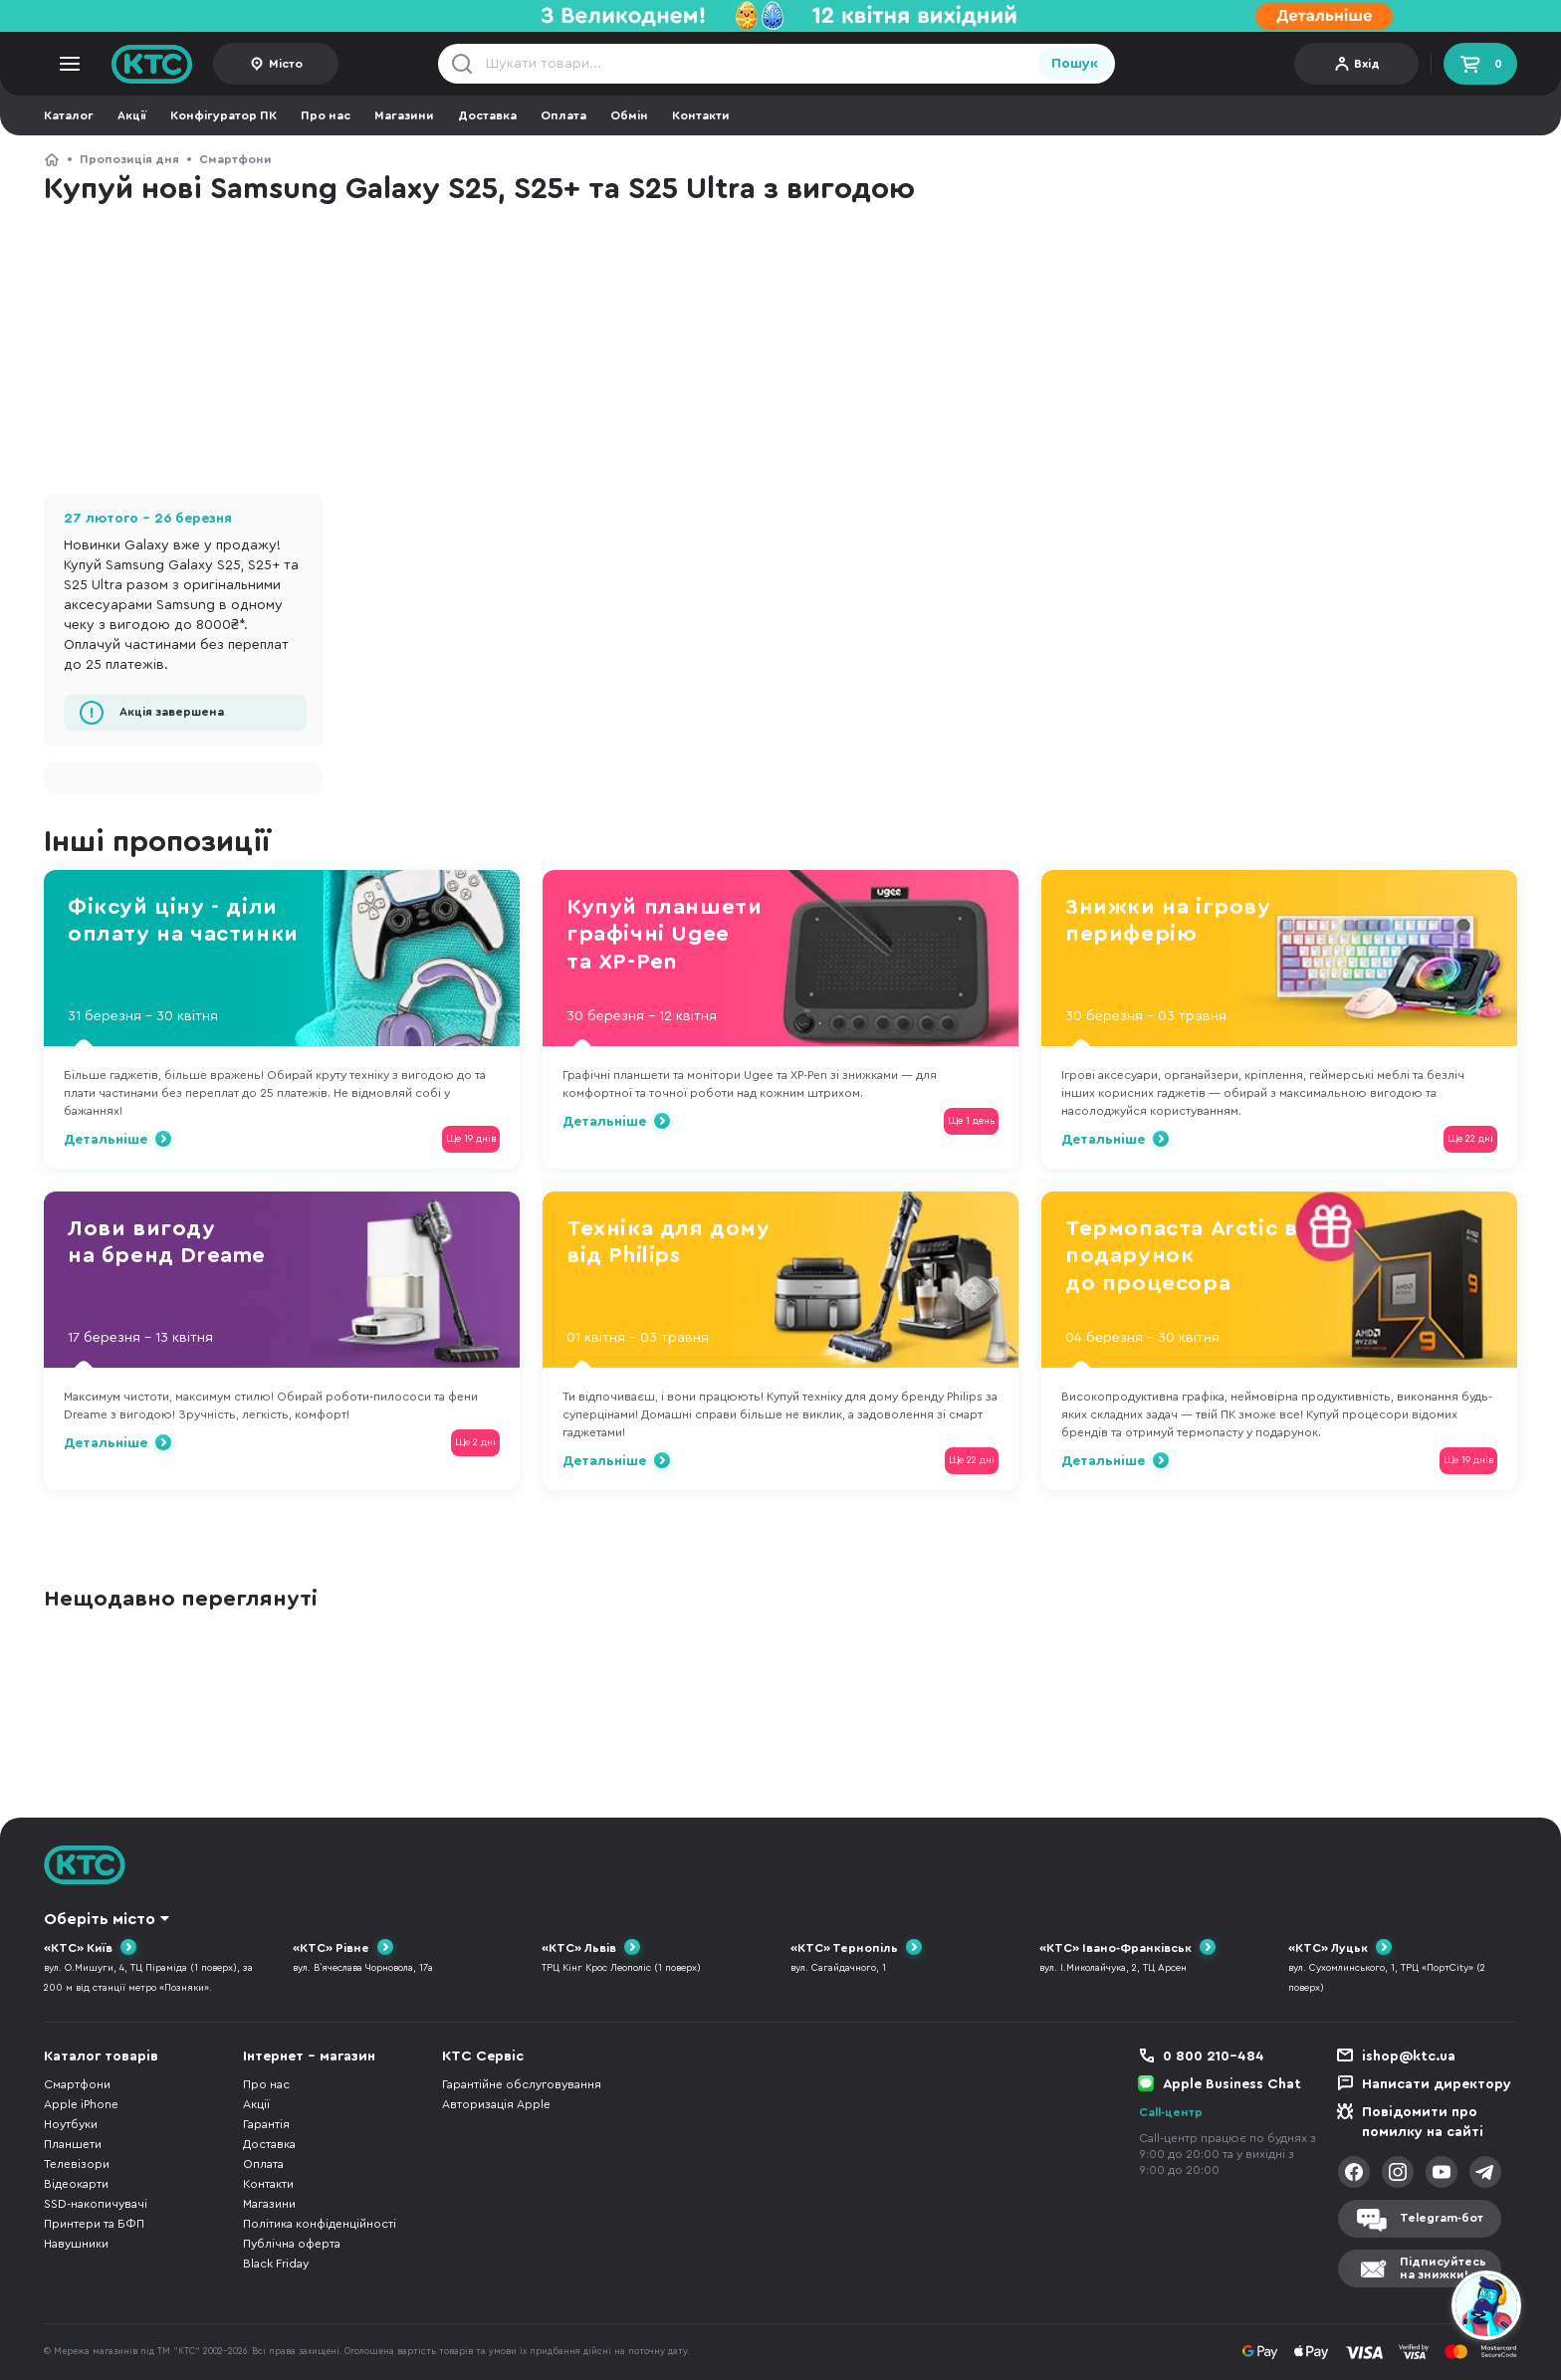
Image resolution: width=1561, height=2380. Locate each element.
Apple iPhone (81, 2104)
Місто (286, 64)
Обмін (629, 115)
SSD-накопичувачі (95, 2204)
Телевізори (77, 2164)
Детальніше (105, 1140)
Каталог (69, 115)
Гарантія (266, 2124)
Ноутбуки (71, 2124)
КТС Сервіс (483, 2056)
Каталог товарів (101, 2056)
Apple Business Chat (1232, 2084)
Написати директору (1436, 2084)
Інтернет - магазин (309, 2056)
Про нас (325, 115)
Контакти (701, 115)
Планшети (73, 2144)
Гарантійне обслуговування (521, 2084)
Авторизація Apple (496, 2104)
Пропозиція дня (129, 159)
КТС (52, 159)
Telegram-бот (1441, 2218)
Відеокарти (76, 2184)
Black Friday (276, 2264)
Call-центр (1171, 2112)
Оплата (563, 115)
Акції (131, 115)
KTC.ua (152, 64)
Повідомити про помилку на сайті (1422, 2122)
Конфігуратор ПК (223, 115)
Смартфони (235, 159)
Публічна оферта (291, 2244)
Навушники (76, 2244)
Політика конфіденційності (319, 2224)
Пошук (1074, 64)
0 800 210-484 (1213, 2056)
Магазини (404, 115)
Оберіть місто (99, 1919)
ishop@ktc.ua (1408, 2056)
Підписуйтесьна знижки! (1443, 2268)
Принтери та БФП (94, 2224)
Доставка (487, 115)
